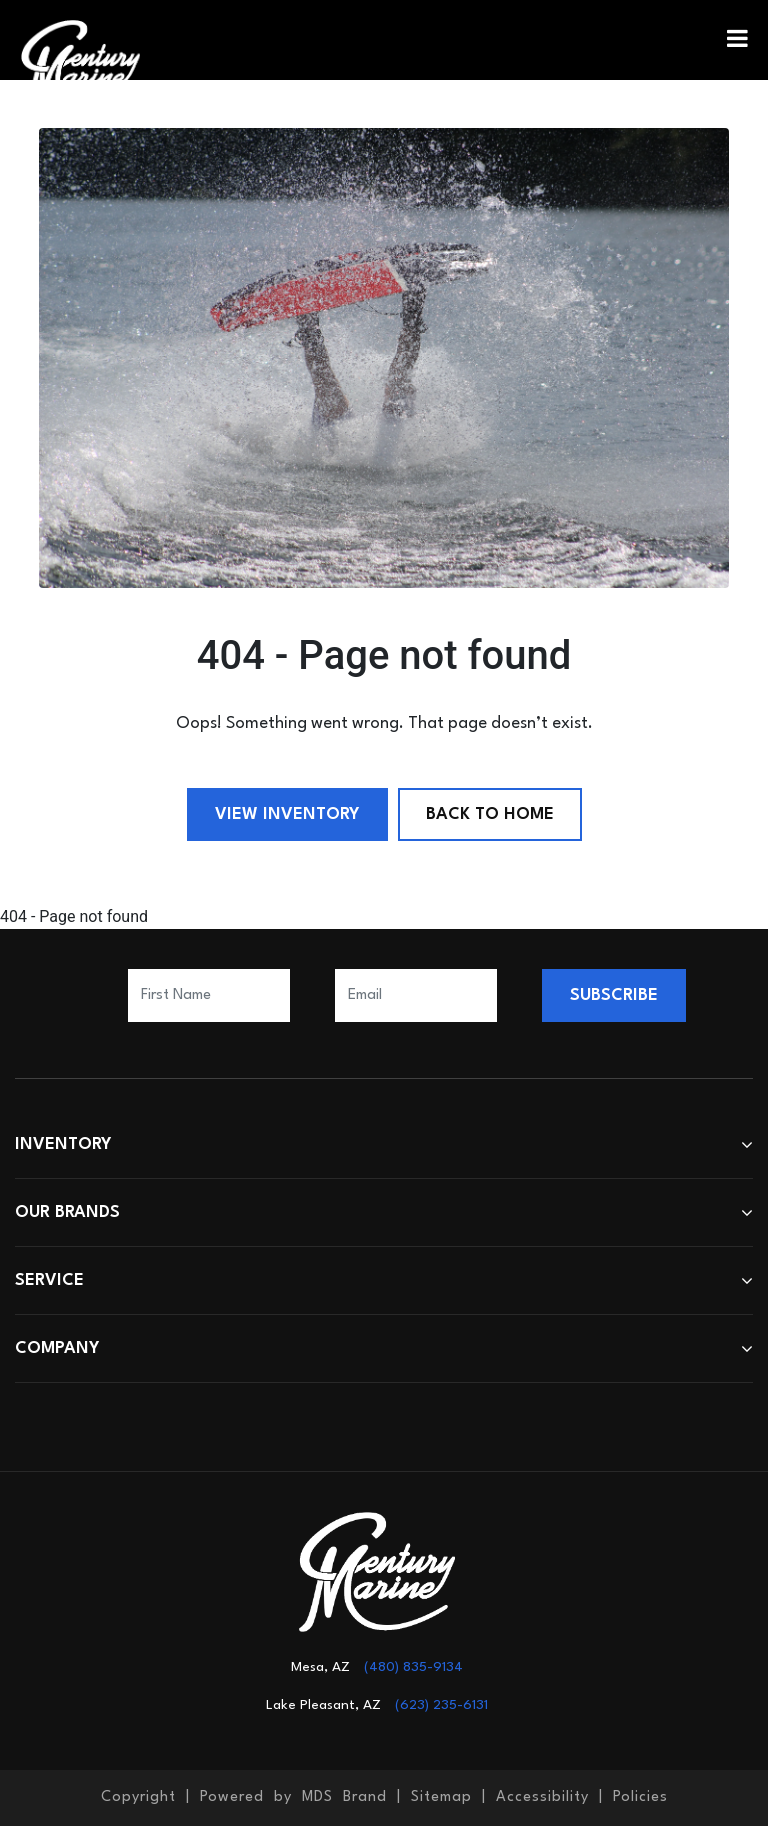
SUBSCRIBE (614, 995)
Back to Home (490, 814)
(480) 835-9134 (413, 1667)
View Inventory (287, 814)
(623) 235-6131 (441, 1705)
